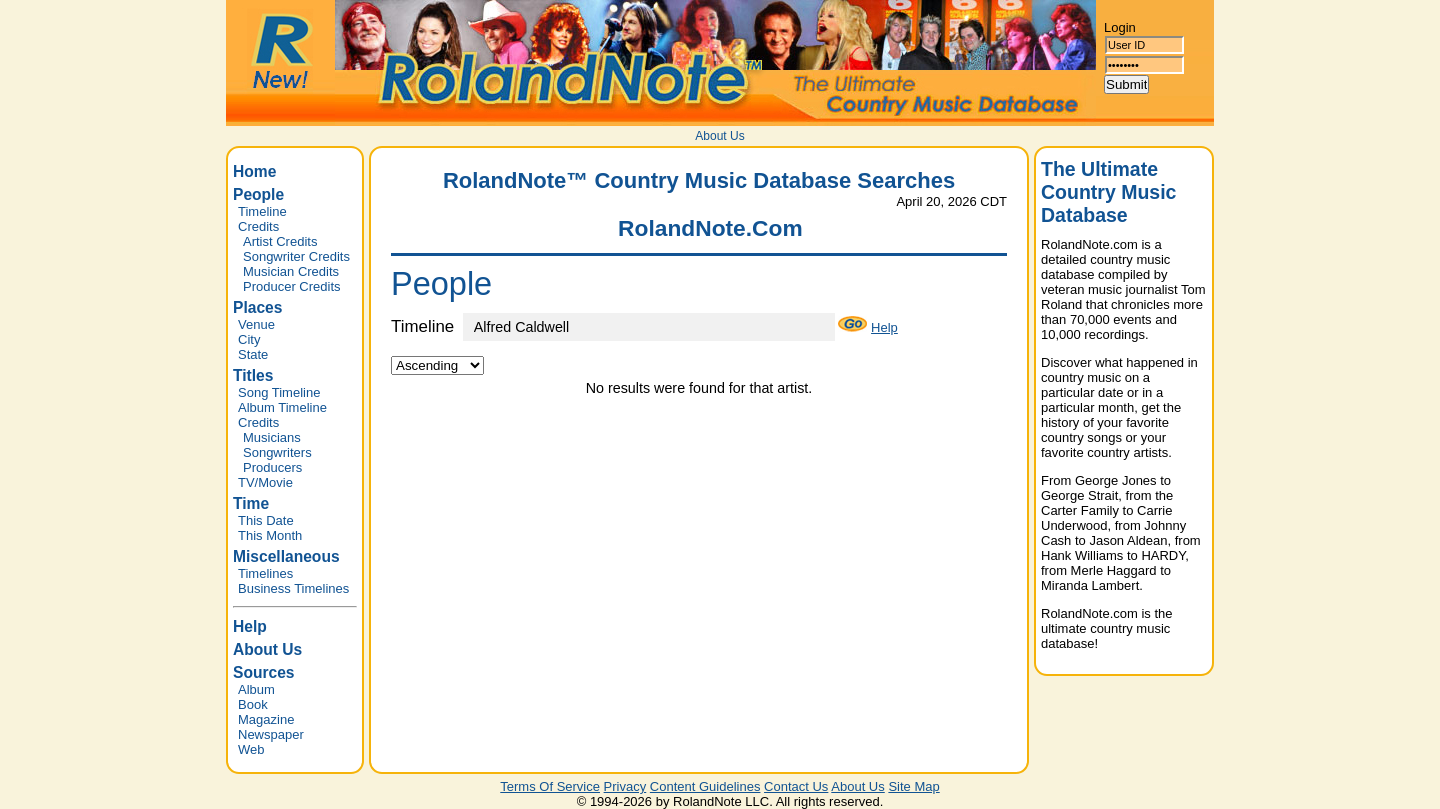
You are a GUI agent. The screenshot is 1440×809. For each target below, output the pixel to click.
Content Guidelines (705, 786)
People (258, 194)
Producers (272, 467)
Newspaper (271, 734)
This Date (266, 520)
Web (251, 749)
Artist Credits (280, 241)
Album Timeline (282, 407)
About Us (719, 136)
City (249, 339)
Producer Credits (292, 286)
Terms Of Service (550, 786)
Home (254, 171)
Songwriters (277, 452)
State (253, 354)
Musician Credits (291, 271)
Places (257, 307)
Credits (258, 226)
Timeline (262, 211)
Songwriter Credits (296, 256)
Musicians (272, 437)
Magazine (266, 719)
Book (253, 704)
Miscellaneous (286, 556)
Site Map (913, 786)
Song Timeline (279, 392)
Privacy (625, 786)
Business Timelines (293, 588)
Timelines (265, 573)
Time (251, 503)
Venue (256, 324)
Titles (253, 375)
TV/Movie (265, 482)
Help (250, 626)
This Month (270, 535)
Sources (264, 672)
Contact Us (796, 786)
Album (256, 689)
